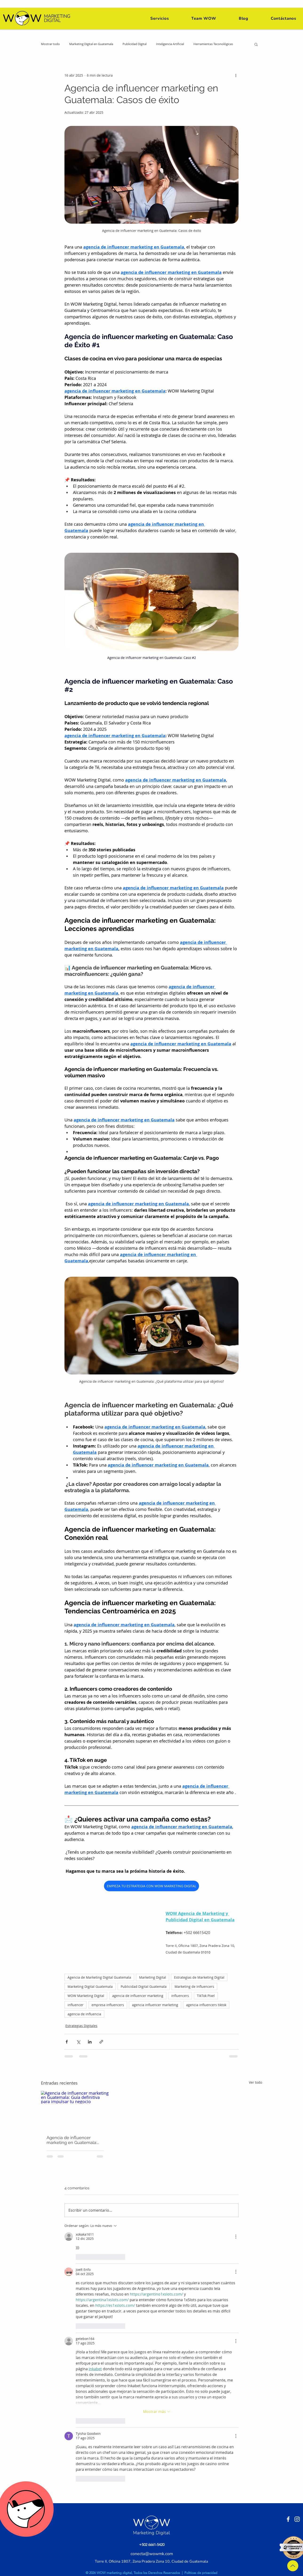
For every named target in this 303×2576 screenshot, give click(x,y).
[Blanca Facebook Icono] (288, 2519)
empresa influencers (108, 2005)
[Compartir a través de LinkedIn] (90, 2041)
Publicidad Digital (135, 44)
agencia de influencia (84, 2014)
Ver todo (255, 2082)
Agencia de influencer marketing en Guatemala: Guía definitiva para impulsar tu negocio (75, 2140)
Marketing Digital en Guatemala (91, 44)
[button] (256, 44)
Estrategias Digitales (81, 2025)
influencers (180, 1995)
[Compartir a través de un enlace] (101, 2041)
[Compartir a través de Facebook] (66, 2041)
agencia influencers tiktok (206, 2005)
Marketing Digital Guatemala (90, 1986)
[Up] (292, 2565)
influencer (76, 2005)
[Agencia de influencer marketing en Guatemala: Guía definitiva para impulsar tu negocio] (75, 2110)
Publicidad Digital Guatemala (144, 1986)
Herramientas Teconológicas (213, 44)
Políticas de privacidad (200, 2573)
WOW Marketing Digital (86, 1995)
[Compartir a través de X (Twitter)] (78, 2041)
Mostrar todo (50, 44)
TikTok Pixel (206, 1995)
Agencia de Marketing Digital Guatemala (99, 1977)
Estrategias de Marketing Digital (199, 1977)
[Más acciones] (236, 75)
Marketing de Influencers (194, 1986)
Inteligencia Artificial (170, 44)
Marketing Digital (152, 1977)
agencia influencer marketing (155, 2005)
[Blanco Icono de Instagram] (297, 2519)
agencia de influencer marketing (137, 1995)
